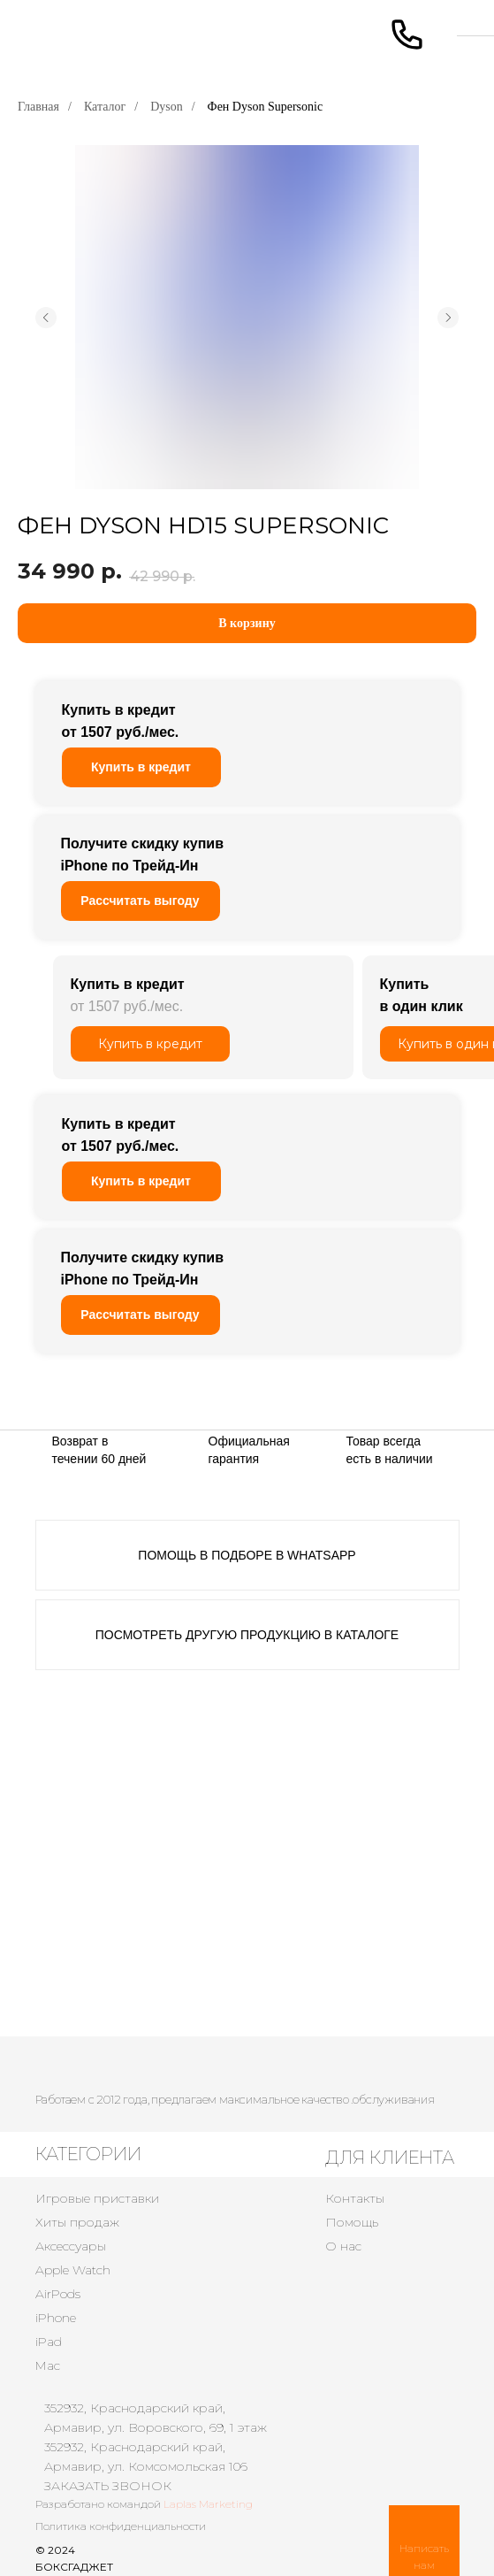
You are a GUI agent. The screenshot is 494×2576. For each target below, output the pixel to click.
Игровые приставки (97, 2198)
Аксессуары (70, 2246)
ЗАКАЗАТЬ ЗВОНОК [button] (107, 2486)
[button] (140, 901)
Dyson (166, 106)
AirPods (57, 2294)
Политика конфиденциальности (120, 2526)
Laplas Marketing (208, 2504)
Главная (38, 106)
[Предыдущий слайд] (46, 317)
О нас (343, 2246)
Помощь (351, 2222)
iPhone (55, 2318)
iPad (48, 2342)
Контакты (354, 2198)
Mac (47, 2365)
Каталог (104, 106)
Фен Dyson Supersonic (265, 106)
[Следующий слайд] (448, 317)
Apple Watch (72, 2270)
